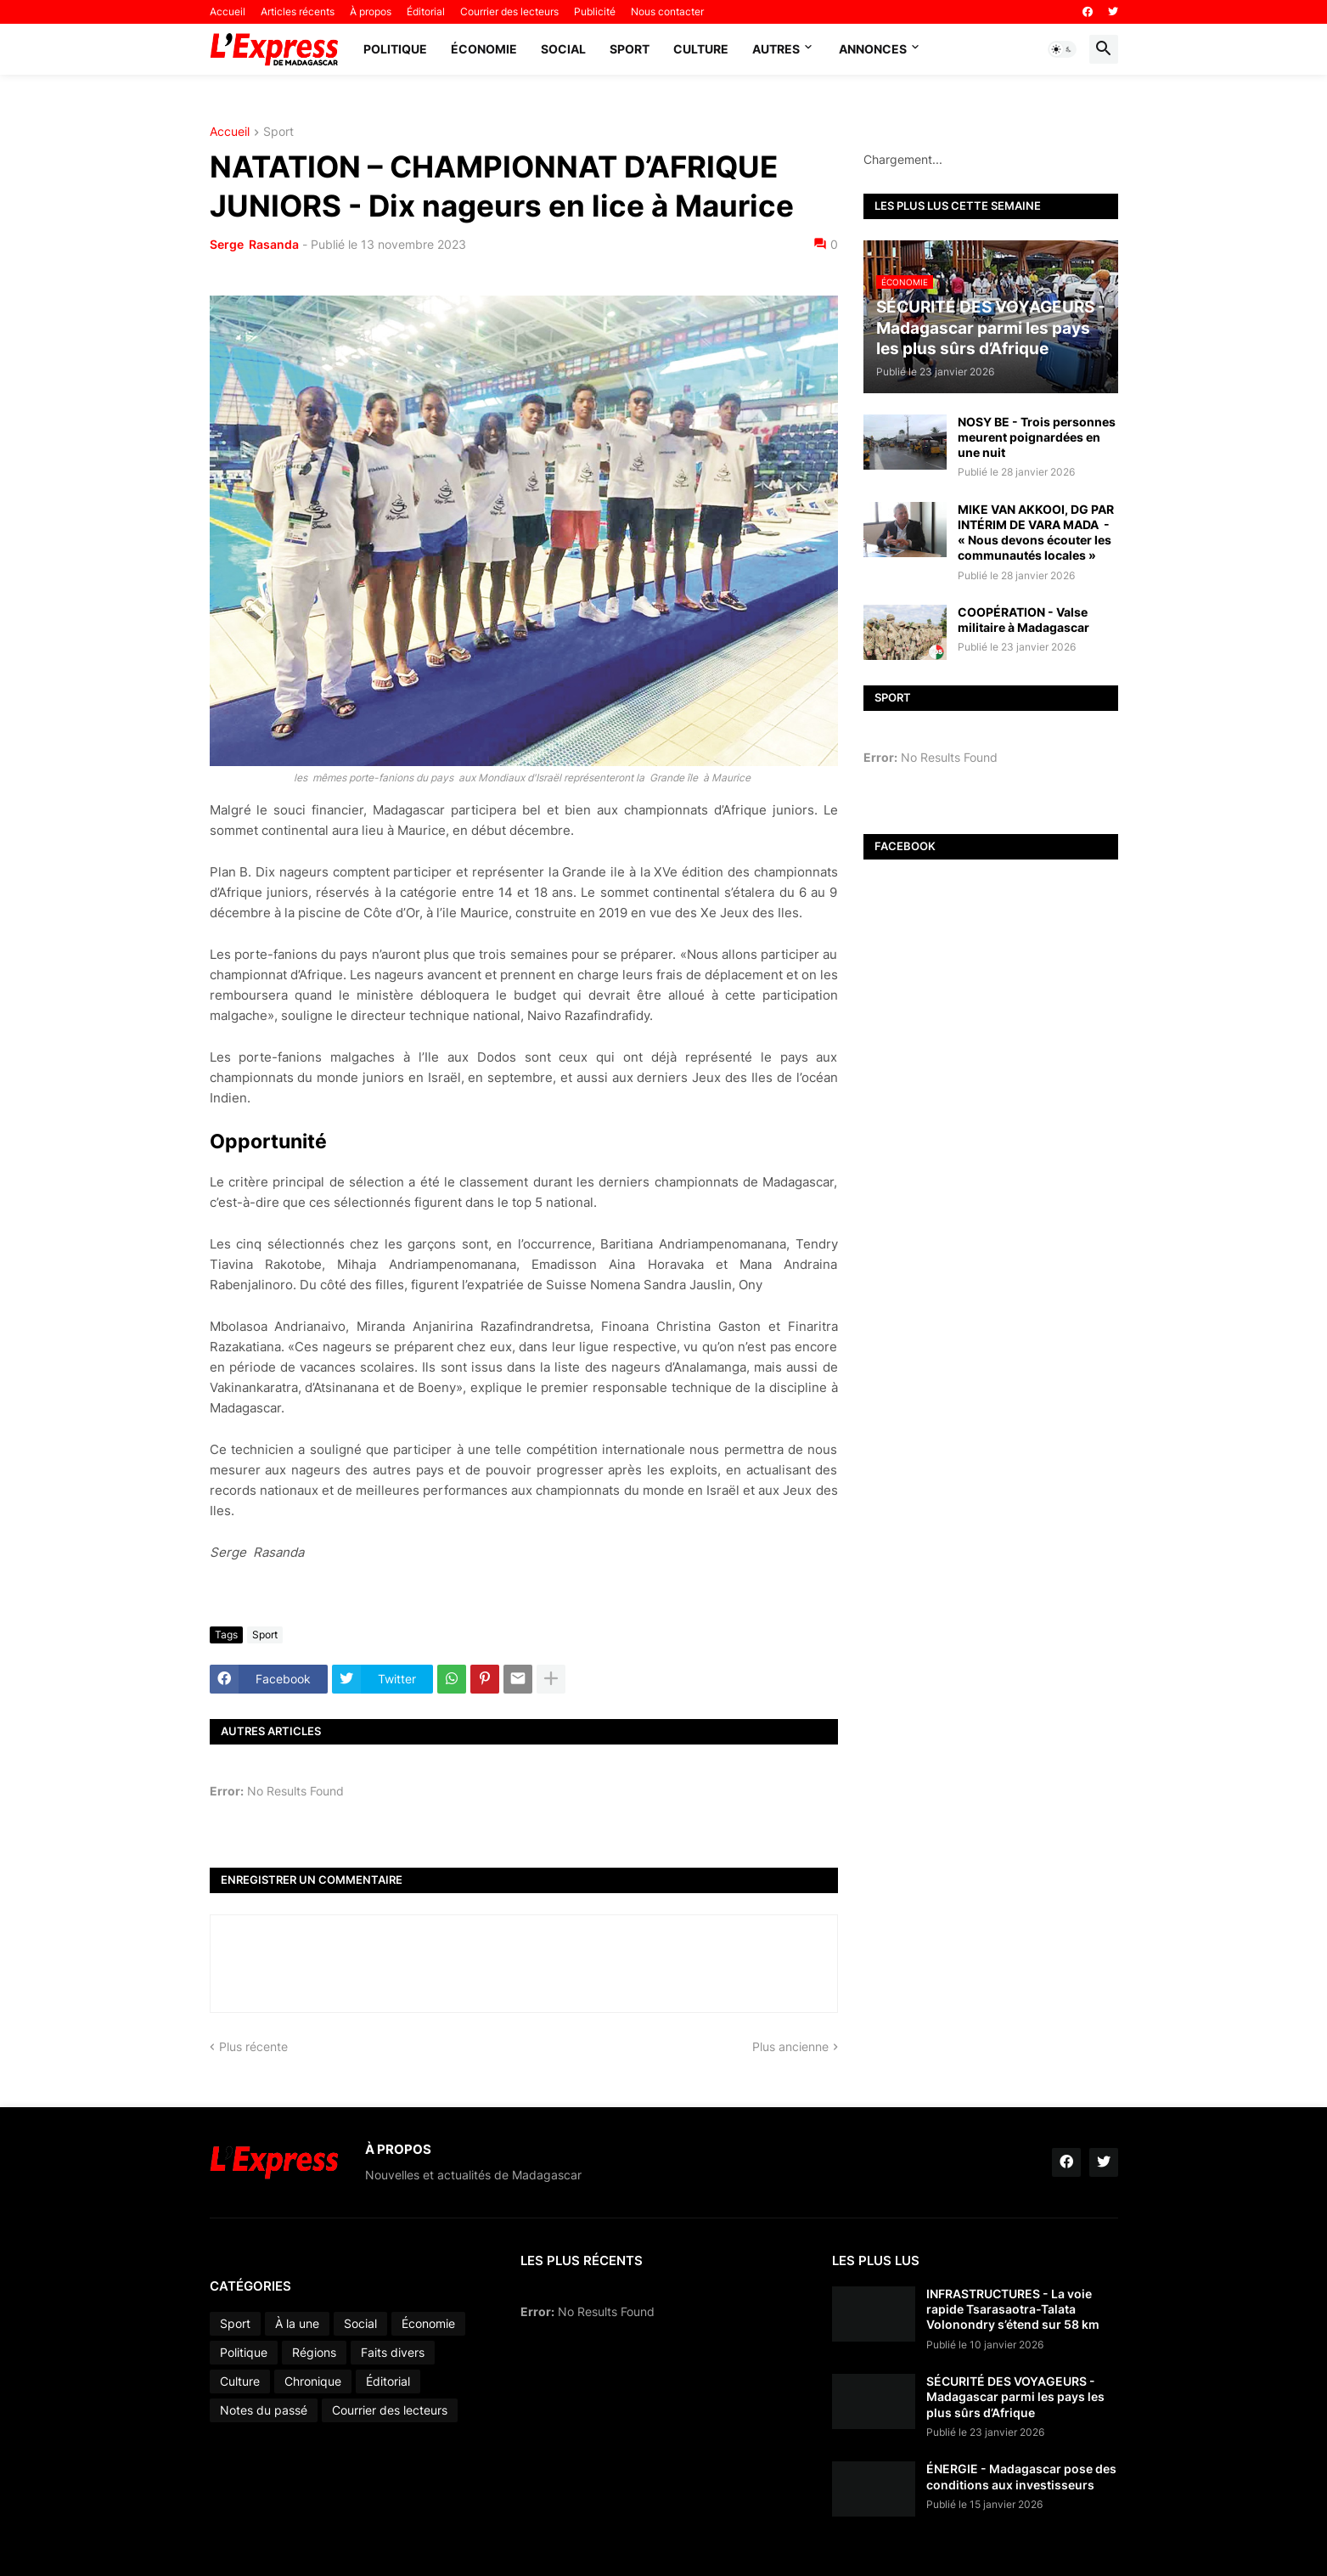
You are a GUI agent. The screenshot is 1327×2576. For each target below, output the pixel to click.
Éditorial (426, 11)
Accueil (227, 11)
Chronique (312, 2381)
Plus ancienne (790, 2046)
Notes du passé (263, 2410)
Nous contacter (667, 11)
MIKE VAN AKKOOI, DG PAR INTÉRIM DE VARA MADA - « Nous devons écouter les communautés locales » (1036, 532)
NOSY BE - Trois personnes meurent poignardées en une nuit (1037, 436)
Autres (776, 49)
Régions (314, 2352)
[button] (1062, 49)
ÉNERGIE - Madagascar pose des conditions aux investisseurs (1021, 2476)
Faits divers (393, 2352)
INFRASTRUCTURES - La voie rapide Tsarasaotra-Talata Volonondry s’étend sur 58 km (1012, 2308)
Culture (700, 49)
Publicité (595, 11)
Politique (395, 49)
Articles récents (298, 11)
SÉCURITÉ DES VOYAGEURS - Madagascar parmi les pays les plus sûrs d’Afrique (1015, 2396)
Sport (629, 49)
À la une (297, 2323)
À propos (370, 11)
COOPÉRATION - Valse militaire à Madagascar (1023, 619)
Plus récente (253, 2046)
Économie (484, 49)
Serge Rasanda (254, 244)
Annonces (873, 49)
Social (563, 49)
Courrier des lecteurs (509, 11)
